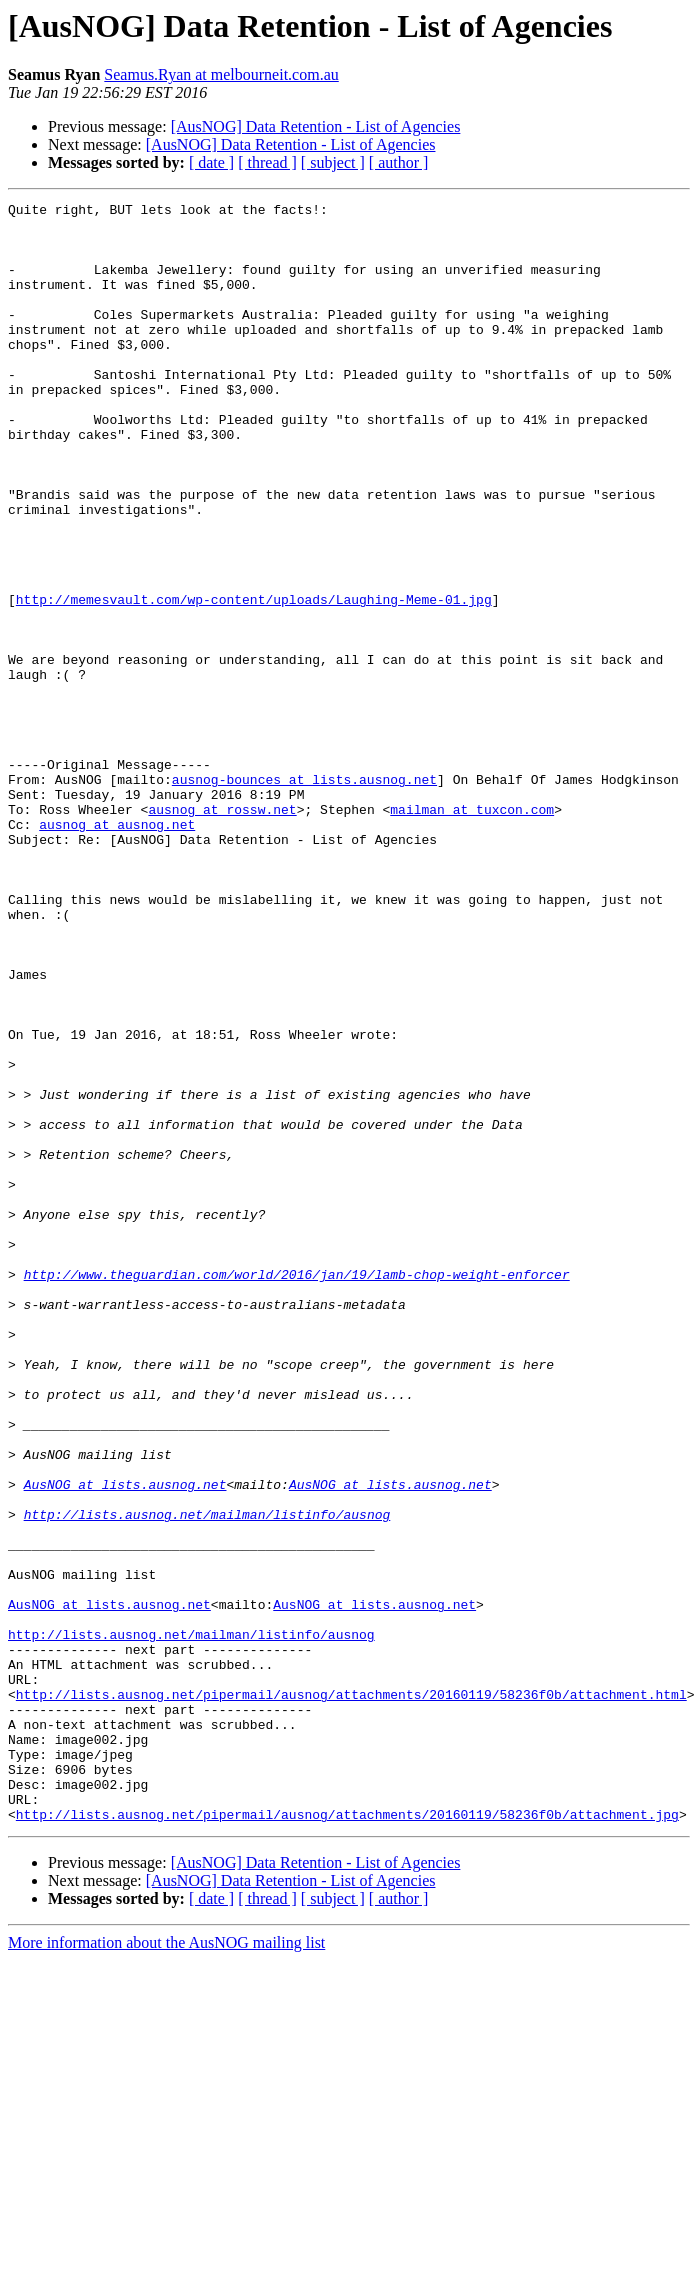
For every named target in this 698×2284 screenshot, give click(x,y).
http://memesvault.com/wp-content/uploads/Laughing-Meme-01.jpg (254, 680)
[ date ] (211, 162)
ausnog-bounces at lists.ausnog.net (304, 896)
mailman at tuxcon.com (472, 932)
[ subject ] (333, 162)
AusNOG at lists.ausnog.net (125, 1742)
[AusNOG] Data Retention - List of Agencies (316, 126)
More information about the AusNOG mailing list (166, 2266)
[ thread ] (267, 162)
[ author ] (399, 162)
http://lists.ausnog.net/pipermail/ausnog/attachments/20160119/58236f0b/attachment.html (351, 1994)
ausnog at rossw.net (222, 932)
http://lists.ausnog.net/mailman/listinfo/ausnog (207, 1778)
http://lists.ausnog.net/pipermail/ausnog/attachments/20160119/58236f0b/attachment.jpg (347, 2138)
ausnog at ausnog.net (117, 950)
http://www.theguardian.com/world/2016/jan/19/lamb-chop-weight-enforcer (297, 1490)
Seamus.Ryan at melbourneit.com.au (221, 74)
